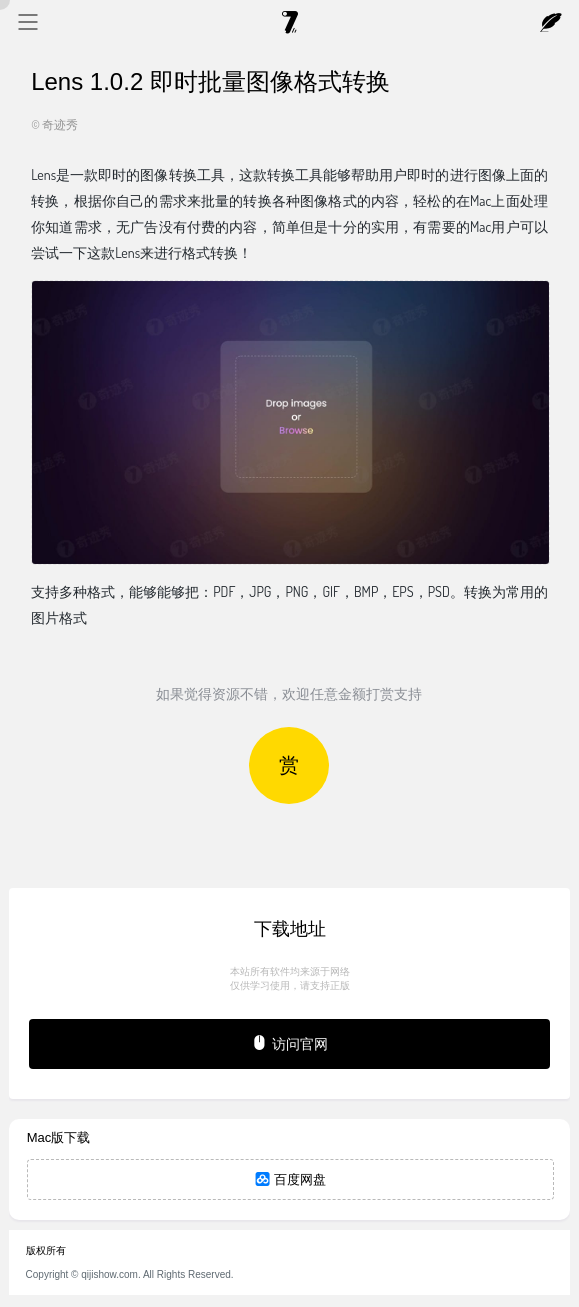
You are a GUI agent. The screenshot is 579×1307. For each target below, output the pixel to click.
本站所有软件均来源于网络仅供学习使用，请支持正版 (290, 978)
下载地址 (290, 929)
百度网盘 (291, 1179)
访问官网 (289, 1043)
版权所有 (46, 1250)
